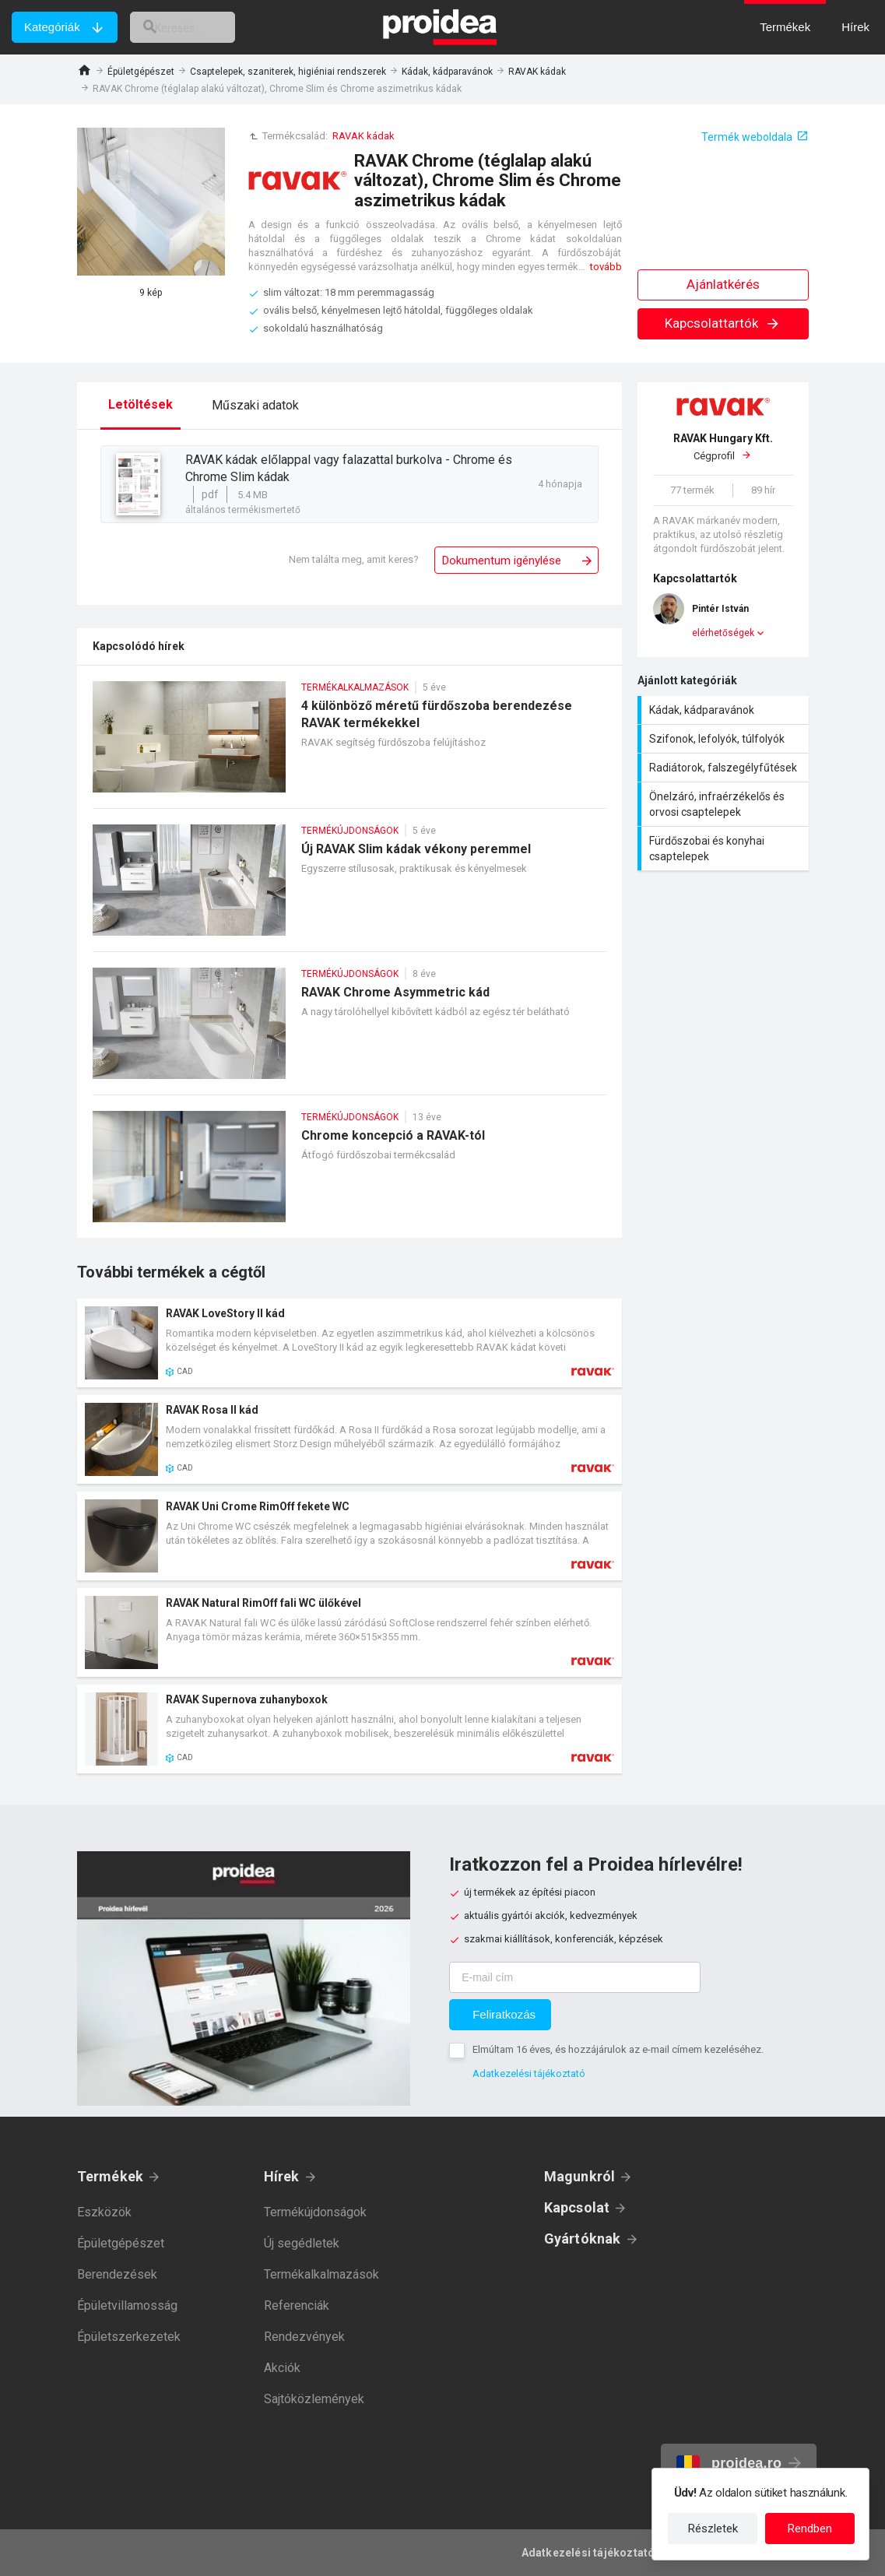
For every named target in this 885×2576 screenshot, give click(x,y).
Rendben (810, 2529)
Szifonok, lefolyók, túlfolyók (725, 739)
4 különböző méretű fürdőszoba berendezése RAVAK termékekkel (349, 744)
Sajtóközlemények (314, 2398)
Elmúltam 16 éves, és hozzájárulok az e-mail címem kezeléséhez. (618, 2049)
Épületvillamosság (127, 2305)
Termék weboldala (746, 137)
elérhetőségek (723, 632)
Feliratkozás (504, 2014)
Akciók (282, 2367)
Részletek (713, 2529)
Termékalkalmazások (321, 2274)
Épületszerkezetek (129, 2336)
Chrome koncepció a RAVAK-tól (349, 1174)
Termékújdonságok (315, 2212)
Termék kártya (349, 1343)
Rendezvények (304, 2336)
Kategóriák (52, 26)
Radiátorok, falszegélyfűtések (725, 768)
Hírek (282, 2176)
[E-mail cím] (575, 1977)
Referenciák (296, 2305)
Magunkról (580, 2176)
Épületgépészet (140, 71)
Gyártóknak (582, 2238)
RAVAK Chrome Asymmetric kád (349, 1031)
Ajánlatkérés (723, 284)
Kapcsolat (577, 2207)
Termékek (110, 2176)
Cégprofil (723, 446)
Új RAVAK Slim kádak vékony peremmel (349, 887)
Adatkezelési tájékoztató (528, 2073)
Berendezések (117, 2274)
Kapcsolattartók (723, 323)
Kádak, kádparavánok (447, 71)
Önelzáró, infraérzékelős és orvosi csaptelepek (725, 804)
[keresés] (197, 27)
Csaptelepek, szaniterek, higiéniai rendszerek (288, 71)
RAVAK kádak (537, 71)
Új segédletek (301, 2243)
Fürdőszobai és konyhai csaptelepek (725, 848)
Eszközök (104, 2212)
